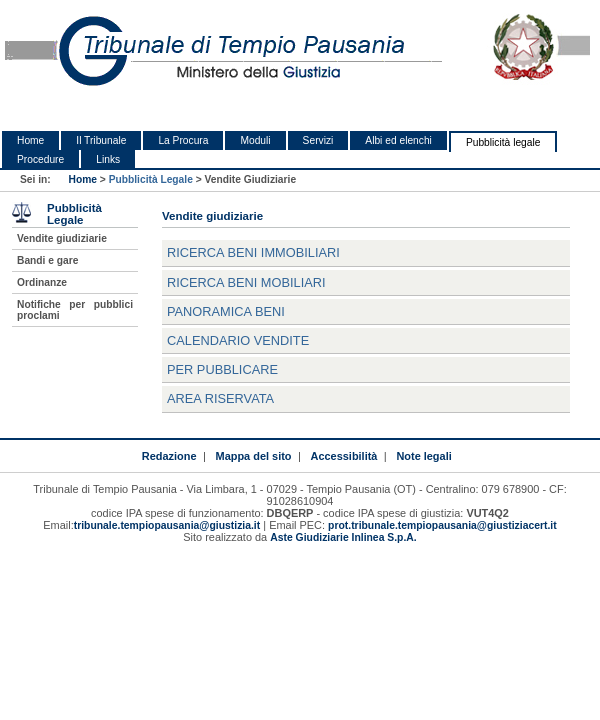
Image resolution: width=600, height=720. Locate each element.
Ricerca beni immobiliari (253, 252)
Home (30, 140)
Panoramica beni (226, 311)
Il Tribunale (101, 140)
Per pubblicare (222, 369)
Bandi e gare (47, 260)
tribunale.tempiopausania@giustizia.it (167, 525)
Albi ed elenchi (398, 140)
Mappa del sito (254, 456)
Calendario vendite (238, 340)
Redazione (169, 456)
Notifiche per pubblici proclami (75, 310)
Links (108, 159)
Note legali (423, 456)
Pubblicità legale (503, 142)
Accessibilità (344, 456)
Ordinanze (42, 282)
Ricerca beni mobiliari (246, 282)
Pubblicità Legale (151, 179)
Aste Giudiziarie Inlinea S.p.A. (343, 537)
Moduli (255, 140)
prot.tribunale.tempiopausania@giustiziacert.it (442, 525)
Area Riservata (220, 398)
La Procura (183, 140)
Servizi (318, 140)
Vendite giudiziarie (62, 238)
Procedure (40, 159)
